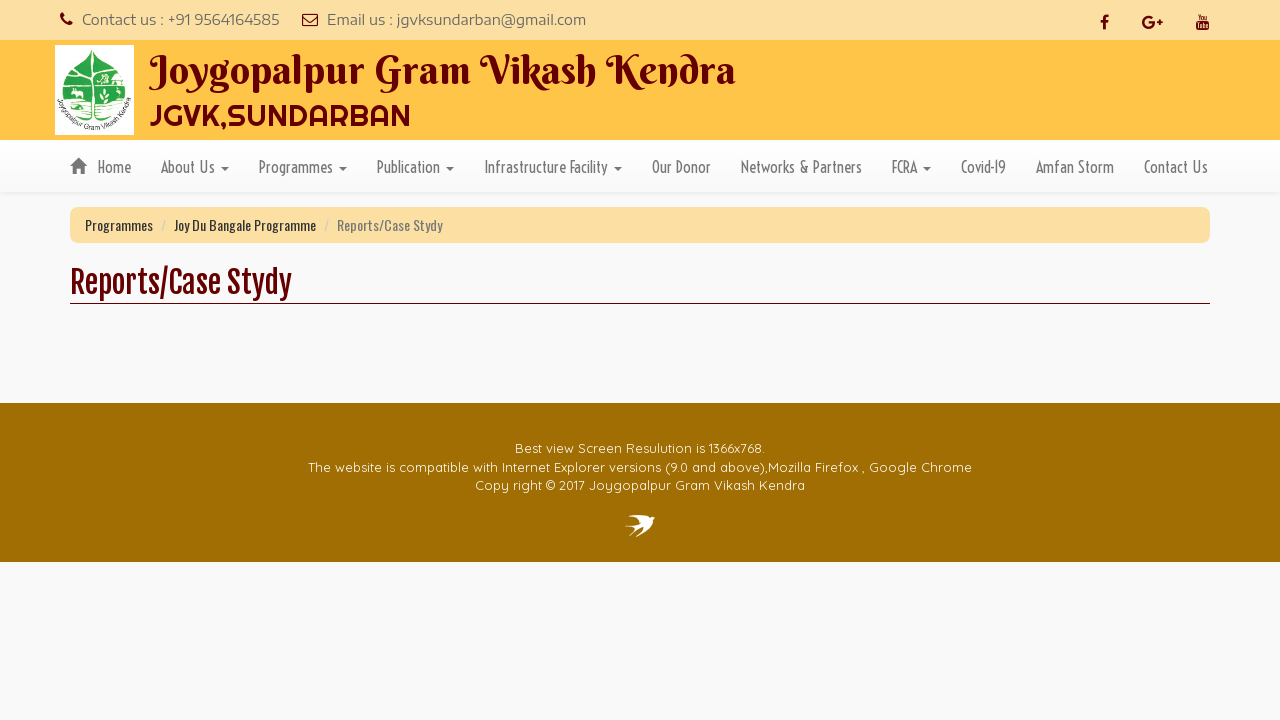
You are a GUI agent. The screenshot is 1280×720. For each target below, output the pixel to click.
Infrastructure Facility (553, 167)
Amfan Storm (1075, 167)
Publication (415, 167)
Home (100, 167)
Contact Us (1176, 167)
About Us (195, 167)
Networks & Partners (801, 167)
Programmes (303, 167)
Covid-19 (983, 167)
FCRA (911, 167)
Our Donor (681, 167)
